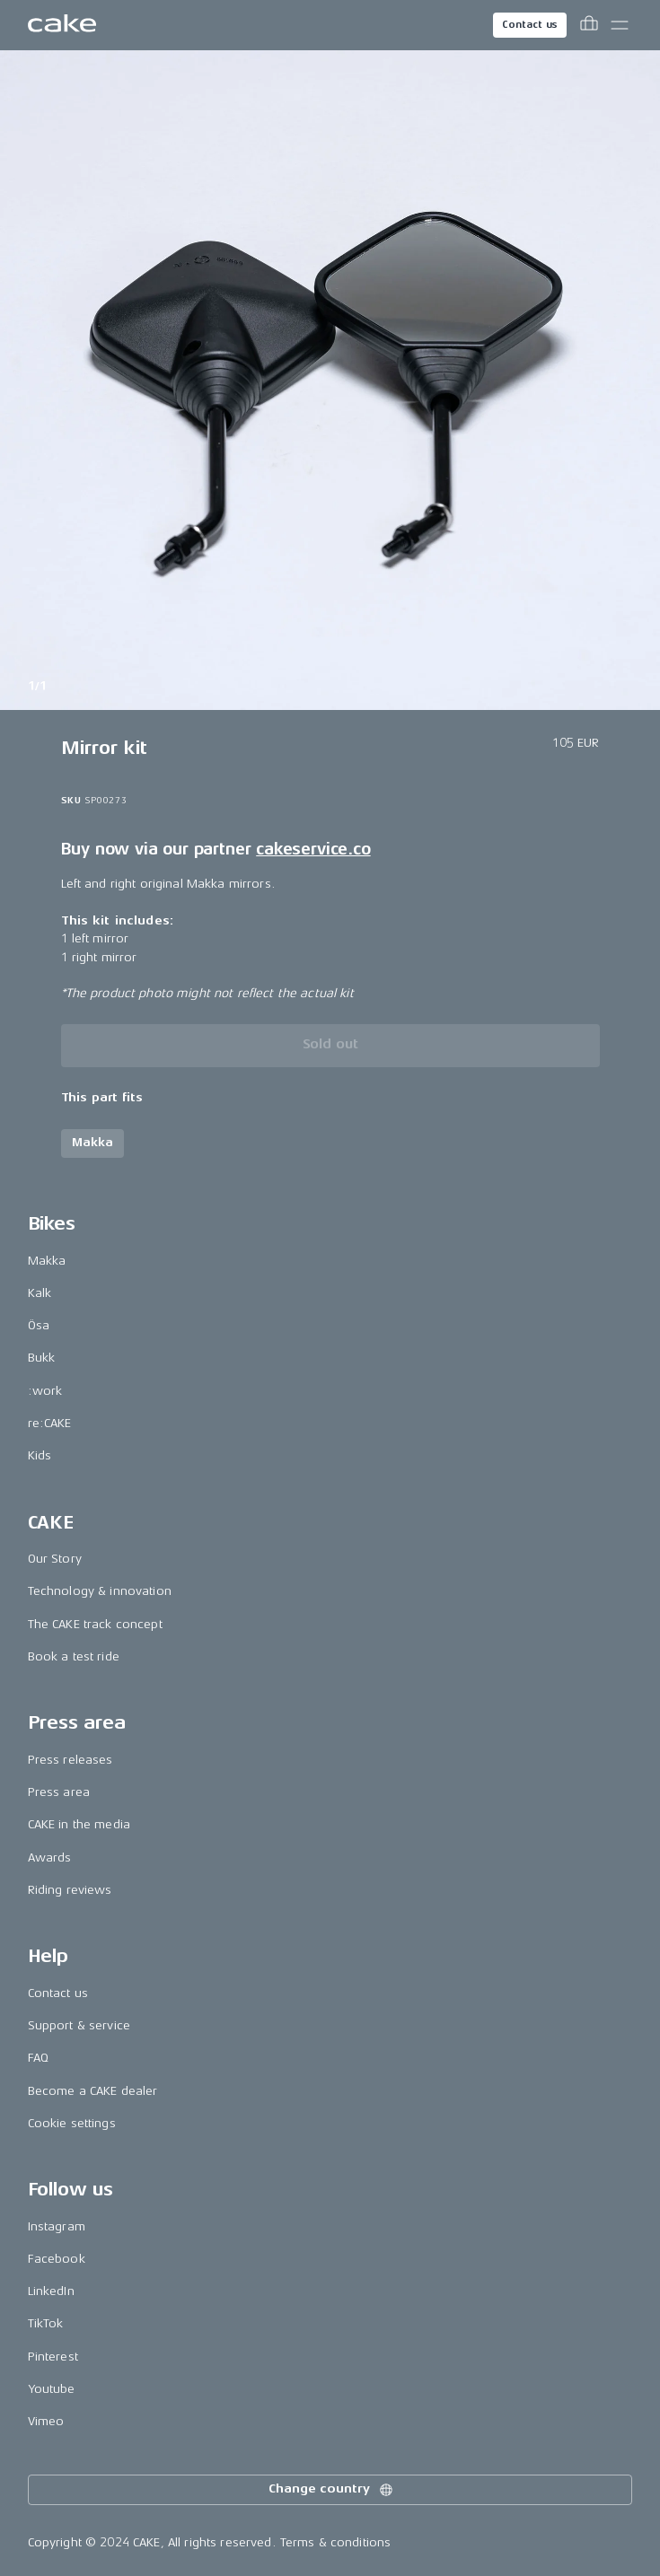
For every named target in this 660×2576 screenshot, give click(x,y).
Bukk (42, 1357)
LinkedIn (51, 2291)
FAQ (38, 2057)
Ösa (38, 1325)
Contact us (530, 25)
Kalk (40, 1293)
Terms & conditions (336, 2542)
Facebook (56, 2258)
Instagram (56, 2226)
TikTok (46, 2323)
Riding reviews (70, 1890)
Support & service (79, 2025)
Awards (50, 1857)
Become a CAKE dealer (93, 2091)
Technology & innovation (100, 1591)
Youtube (51, 2389)
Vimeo (46, 2421)
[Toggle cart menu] (589, 25)
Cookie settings (72, 2123)
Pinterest (53, 2356)
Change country (331, 2490)
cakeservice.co (313, 849)
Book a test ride (73, 1656)
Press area (59, 1792)
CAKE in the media (79, 1824)
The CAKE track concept (95, 1624)
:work (45, 1391)
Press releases (70, 1759)
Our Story (55, 1558)
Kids (40, 1455)
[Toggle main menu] (619, 25)
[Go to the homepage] (62, 25)
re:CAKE (50, 1423)
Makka (47, 1260)
